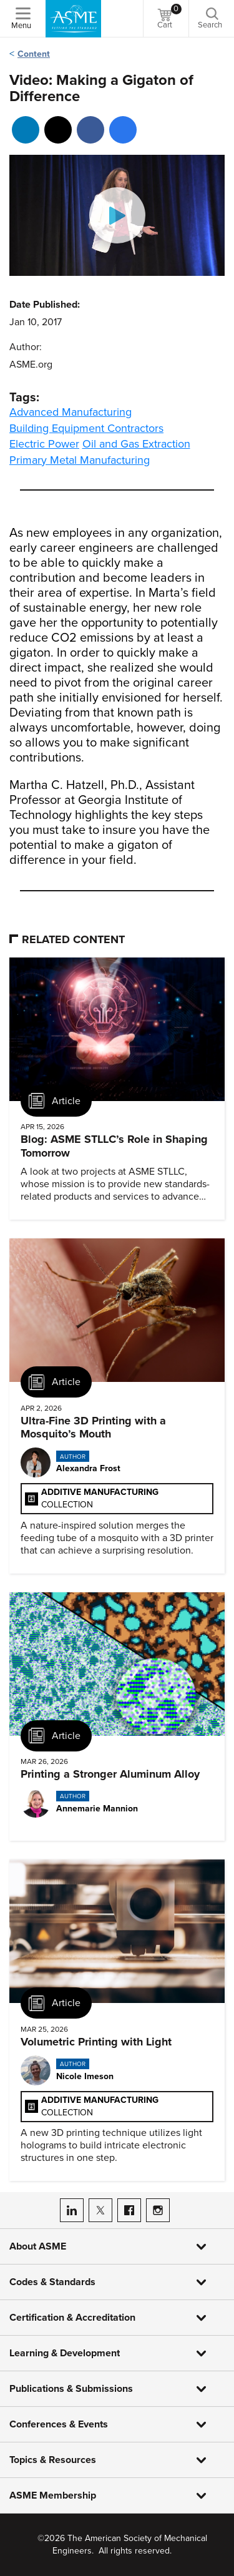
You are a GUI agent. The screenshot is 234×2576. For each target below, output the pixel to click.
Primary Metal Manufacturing (79, 460)
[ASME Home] (73, 18)
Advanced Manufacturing (70, 412)
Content (33, 54)
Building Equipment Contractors (86, 428)
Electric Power (44, 444)
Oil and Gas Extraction (136, 444)
